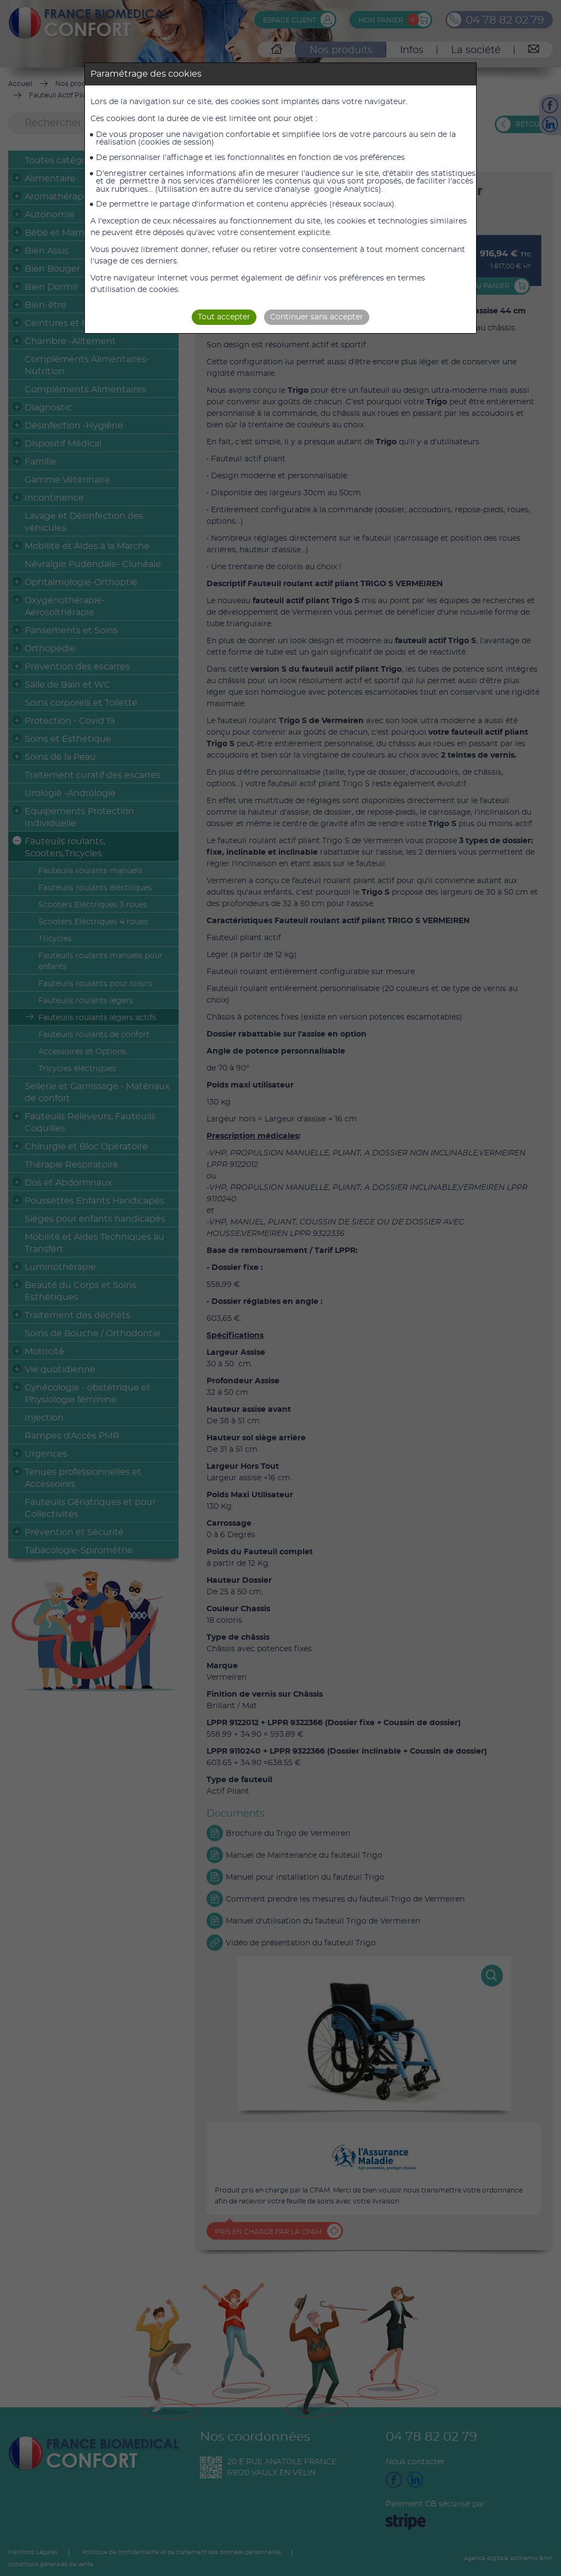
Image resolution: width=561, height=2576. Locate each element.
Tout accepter (224, 317)
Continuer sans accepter (316, 317)
